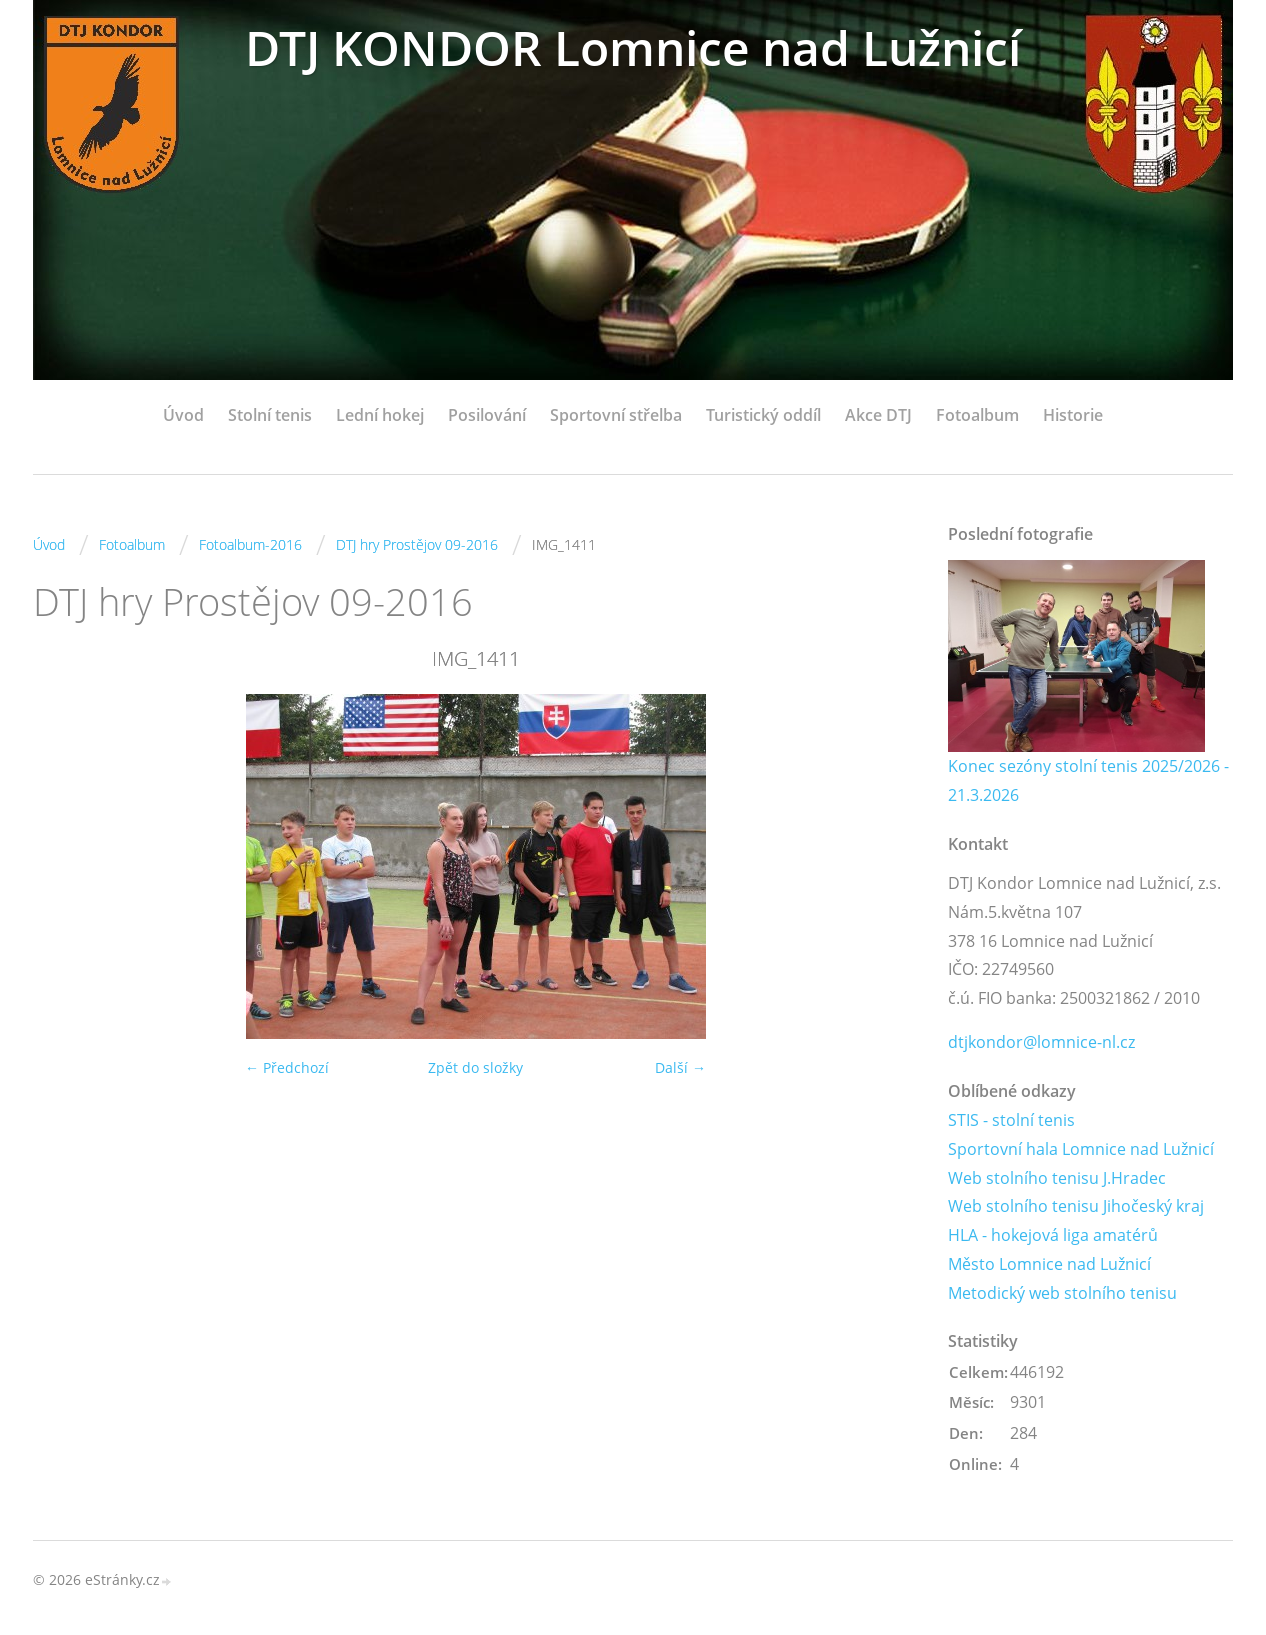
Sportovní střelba (616, 415)
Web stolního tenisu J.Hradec (1057, 1178)
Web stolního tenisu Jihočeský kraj (1076, 1206)
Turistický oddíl (763, 415)
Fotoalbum (977, 415)
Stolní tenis (270, 415)
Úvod (183, 415)
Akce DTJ (878, 415)
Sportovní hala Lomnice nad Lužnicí (1081, 1149)
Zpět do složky (475, 1067)
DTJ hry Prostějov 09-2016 (417, 544)
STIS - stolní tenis (1011, 1120)
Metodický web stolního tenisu (1062, 1293)
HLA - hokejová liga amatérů (1053, 1235)
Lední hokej (380, 415)
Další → (680, 1067)
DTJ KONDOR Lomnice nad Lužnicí (633, 47)
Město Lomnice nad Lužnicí (1049, 1264)
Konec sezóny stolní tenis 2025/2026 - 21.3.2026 (1088, 780)
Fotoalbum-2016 (250, 544)
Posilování (487, 415)
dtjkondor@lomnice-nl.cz (1041, 1042)
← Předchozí (287, 1067)
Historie (1073, 415)
